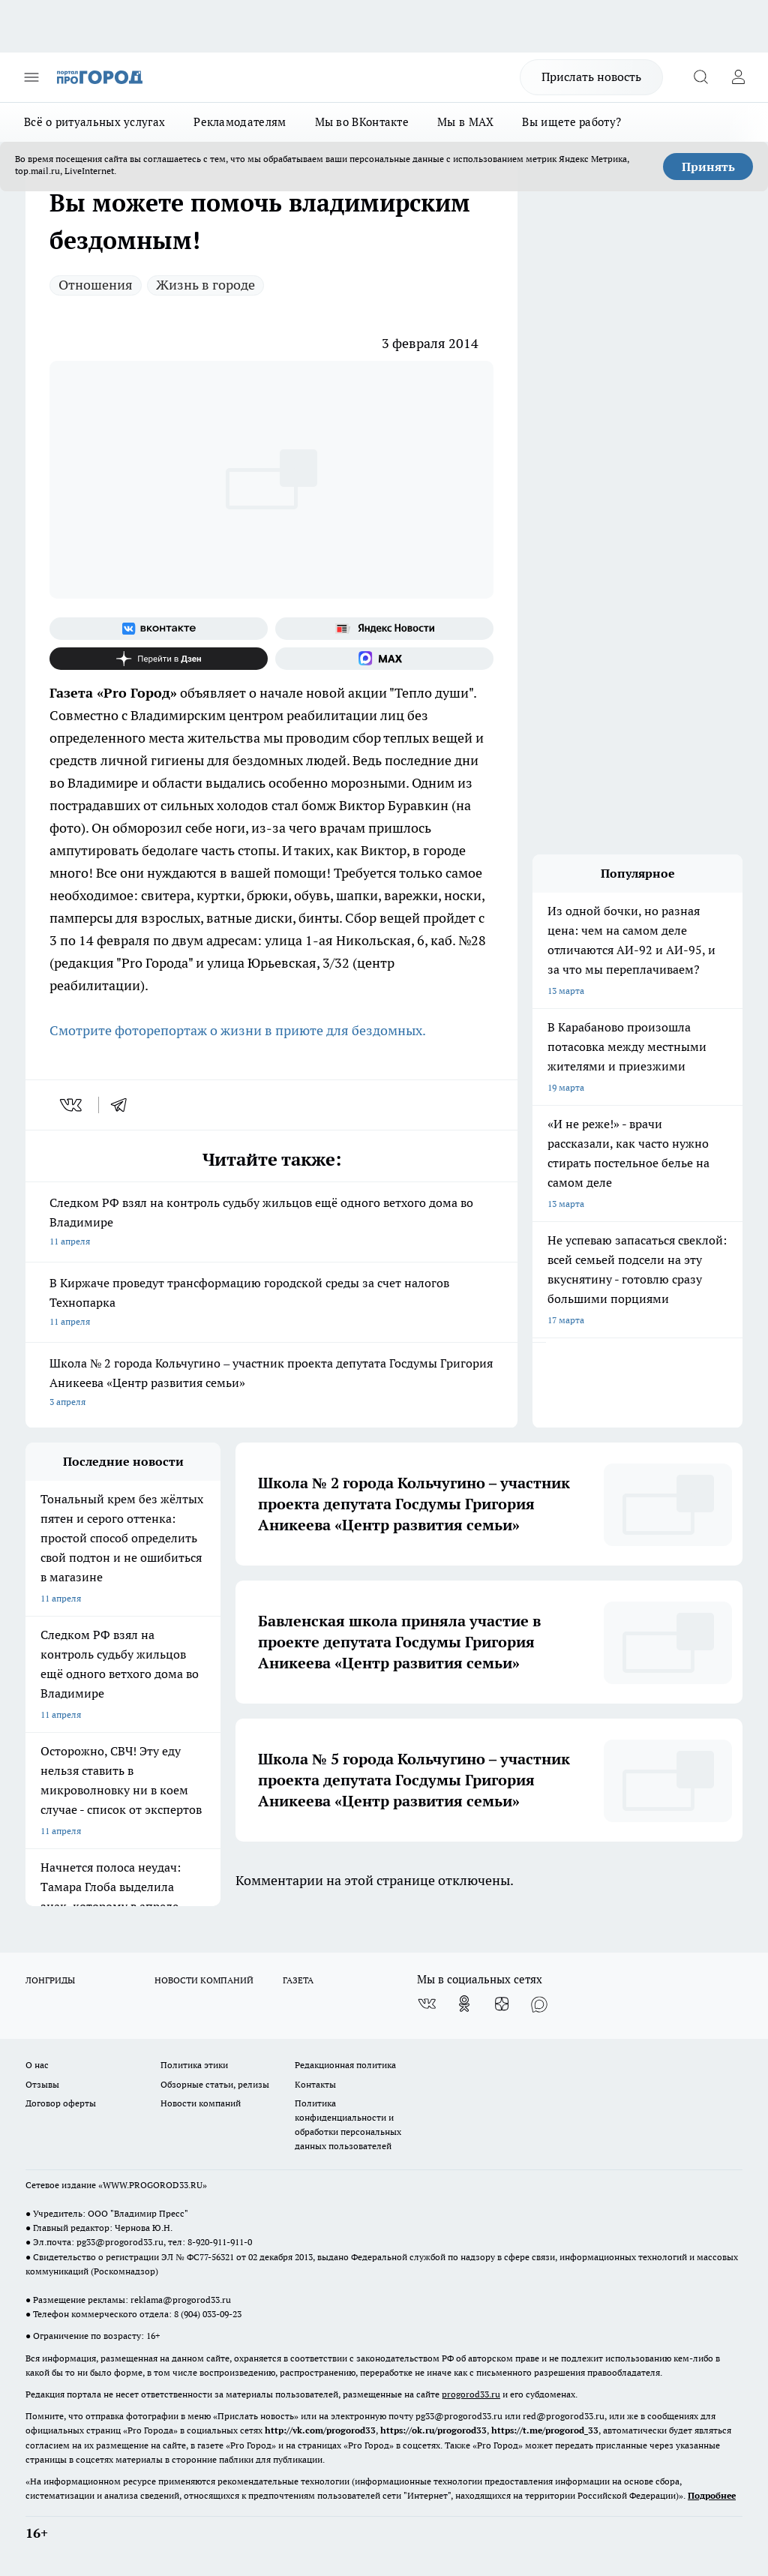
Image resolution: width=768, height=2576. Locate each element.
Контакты (315, 2084)
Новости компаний (200, 2103)
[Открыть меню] (32, 77)
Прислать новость (591, 76)
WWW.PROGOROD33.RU (152, 2184)
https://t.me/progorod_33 (544, 2430)
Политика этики (194, 2064)
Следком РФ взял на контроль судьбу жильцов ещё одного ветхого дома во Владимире (272, 1223)
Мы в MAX (465, 122)
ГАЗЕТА (298, 1980)
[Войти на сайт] (738, 77)
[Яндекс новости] (384, 628)
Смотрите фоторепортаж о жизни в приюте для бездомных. (238, 1030)
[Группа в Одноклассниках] (464, 2004)
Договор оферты (61, 2103)
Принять (708, 166)
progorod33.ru (471, 2394)
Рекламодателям (240, 122)
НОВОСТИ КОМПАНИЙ (204, 1980)
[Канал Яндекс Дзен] (159, 658)
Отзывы (42, 2084)
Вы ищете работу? (571, 122)
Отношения (95, 284)
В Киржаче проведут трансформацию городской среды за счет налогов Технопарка (272, 1303)
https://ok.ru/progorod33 (433, 2430)
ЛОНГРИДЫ (50, 1980)
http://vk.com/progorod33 (320, 2430)
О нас (37, 2064)
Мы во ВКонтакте (362, 122)
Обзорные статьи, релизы (214, 2084)
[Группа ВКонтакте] (159, 628)
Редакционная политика (345, 2064)
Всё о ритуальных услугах (94, 122)
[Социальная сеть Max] (384, 658)
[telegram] (124, 1104)
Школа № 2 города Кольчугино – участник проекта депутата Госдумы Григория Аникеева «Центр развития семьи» (272, 1384)
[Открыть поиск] (701, 77)
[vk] (72, 1104)
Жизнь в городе (205, 284)
